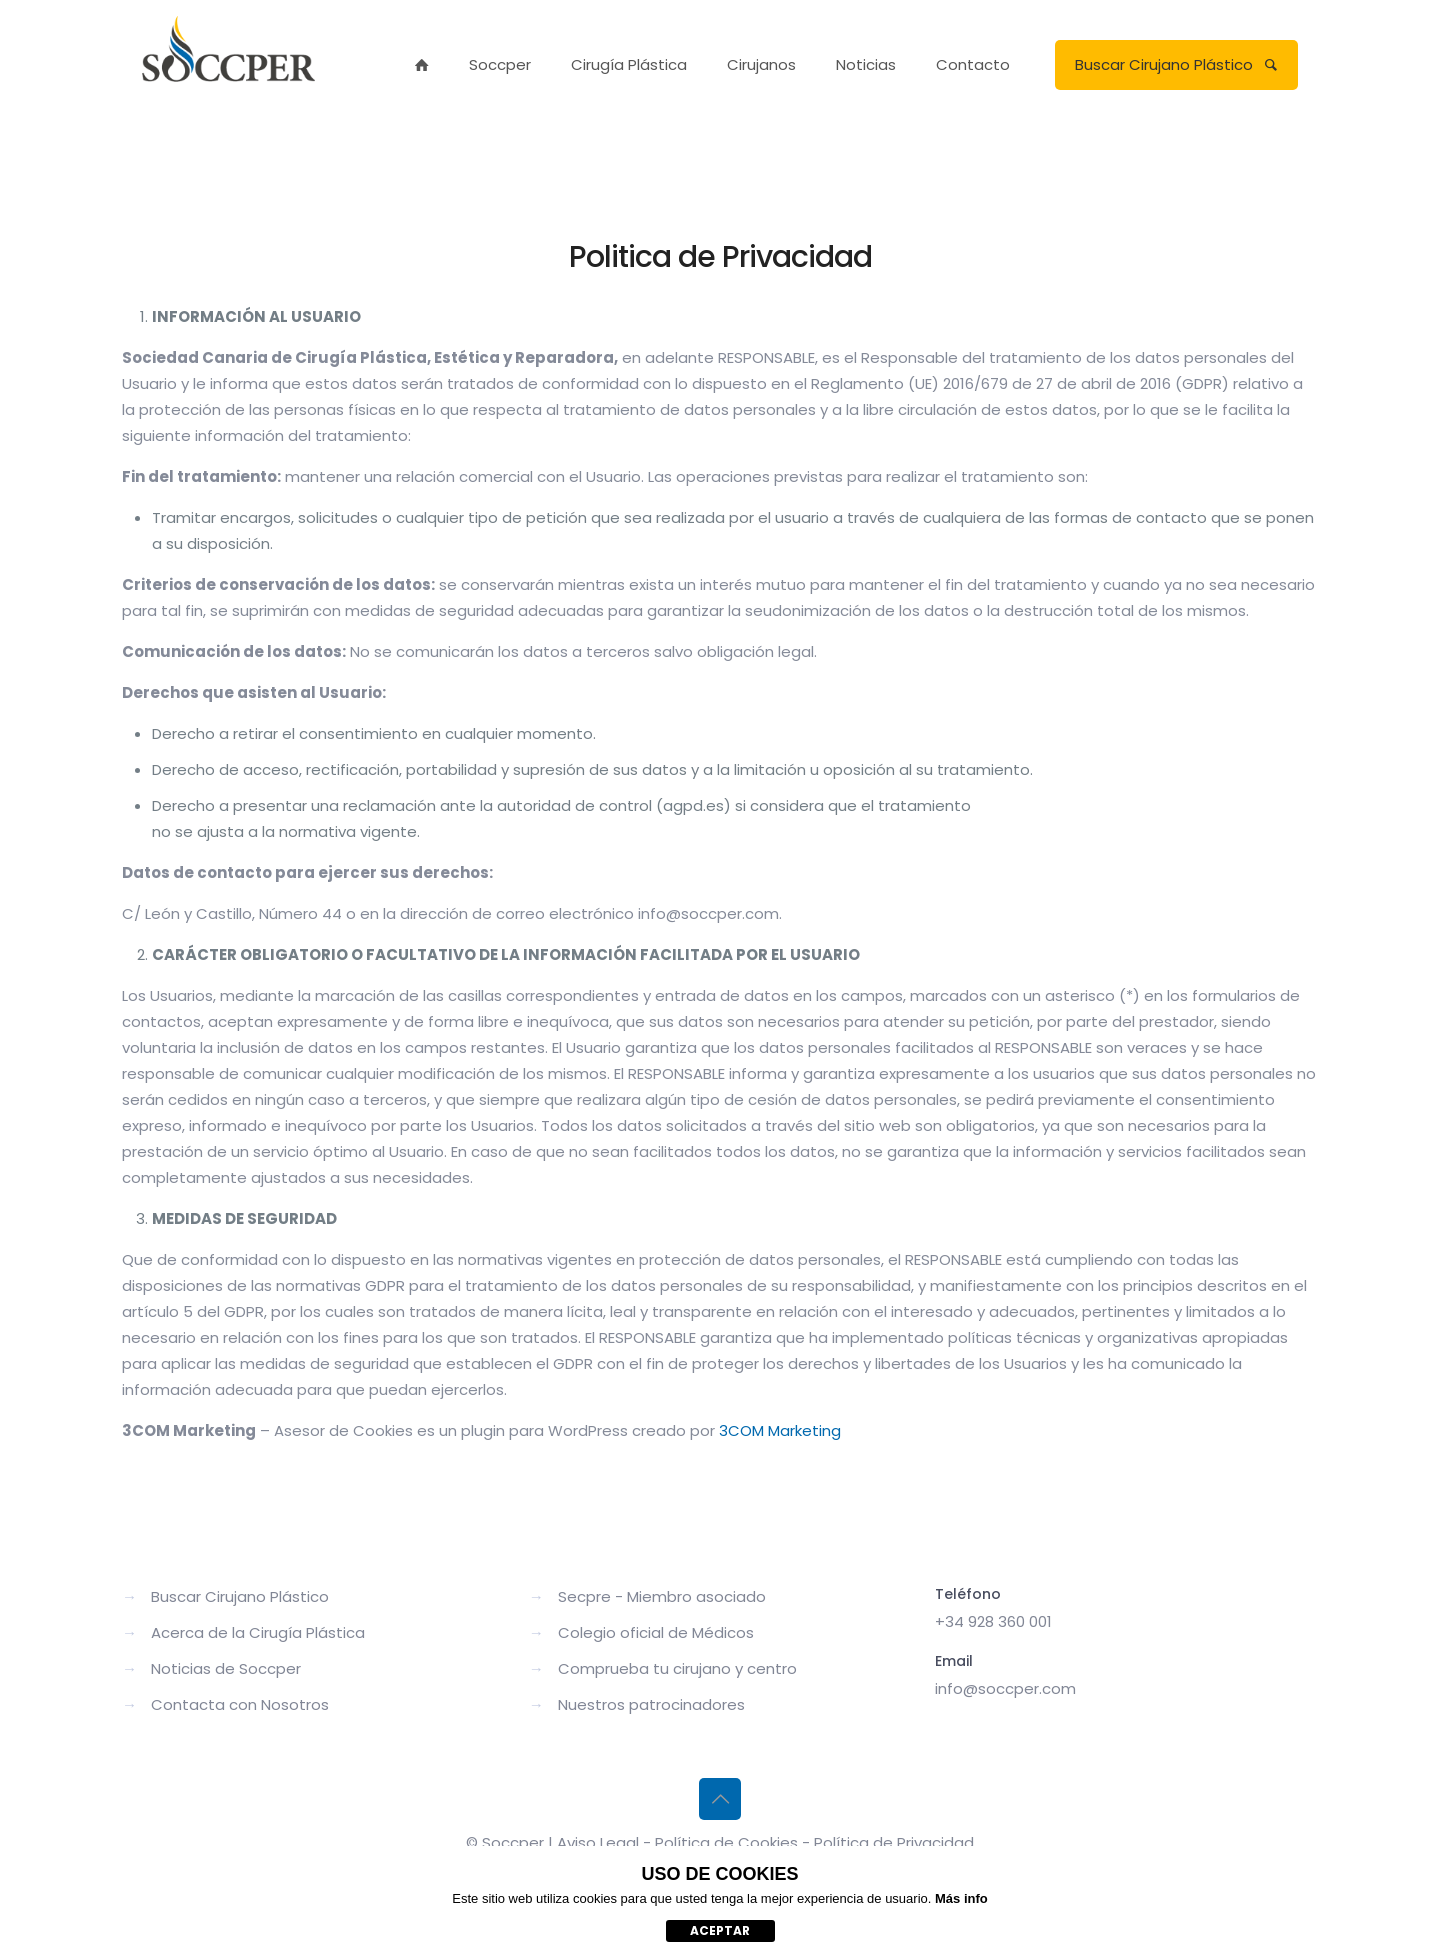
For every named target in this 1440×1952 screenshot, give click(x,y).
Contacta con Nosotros (240, 1704)
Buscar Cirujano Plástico (1176, 64)
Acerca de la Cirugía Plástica (258, 1632)
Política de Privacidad (894, 1842)
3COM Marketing (780, 1430)
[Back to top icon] (720, 1799)
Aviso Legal (598, 1842)
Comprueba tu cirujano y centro (677, 1668)
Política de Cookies (726, 1842)
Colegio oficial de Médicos (656, 1632)
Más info (961, 1898)
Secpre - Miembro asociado (662, 1596)
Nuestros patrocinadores (651, 1704)
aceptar (720, 1930)
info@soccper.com (1005, 1688)
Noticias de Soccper (226, 1668)
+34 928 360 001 (993, 1621)
